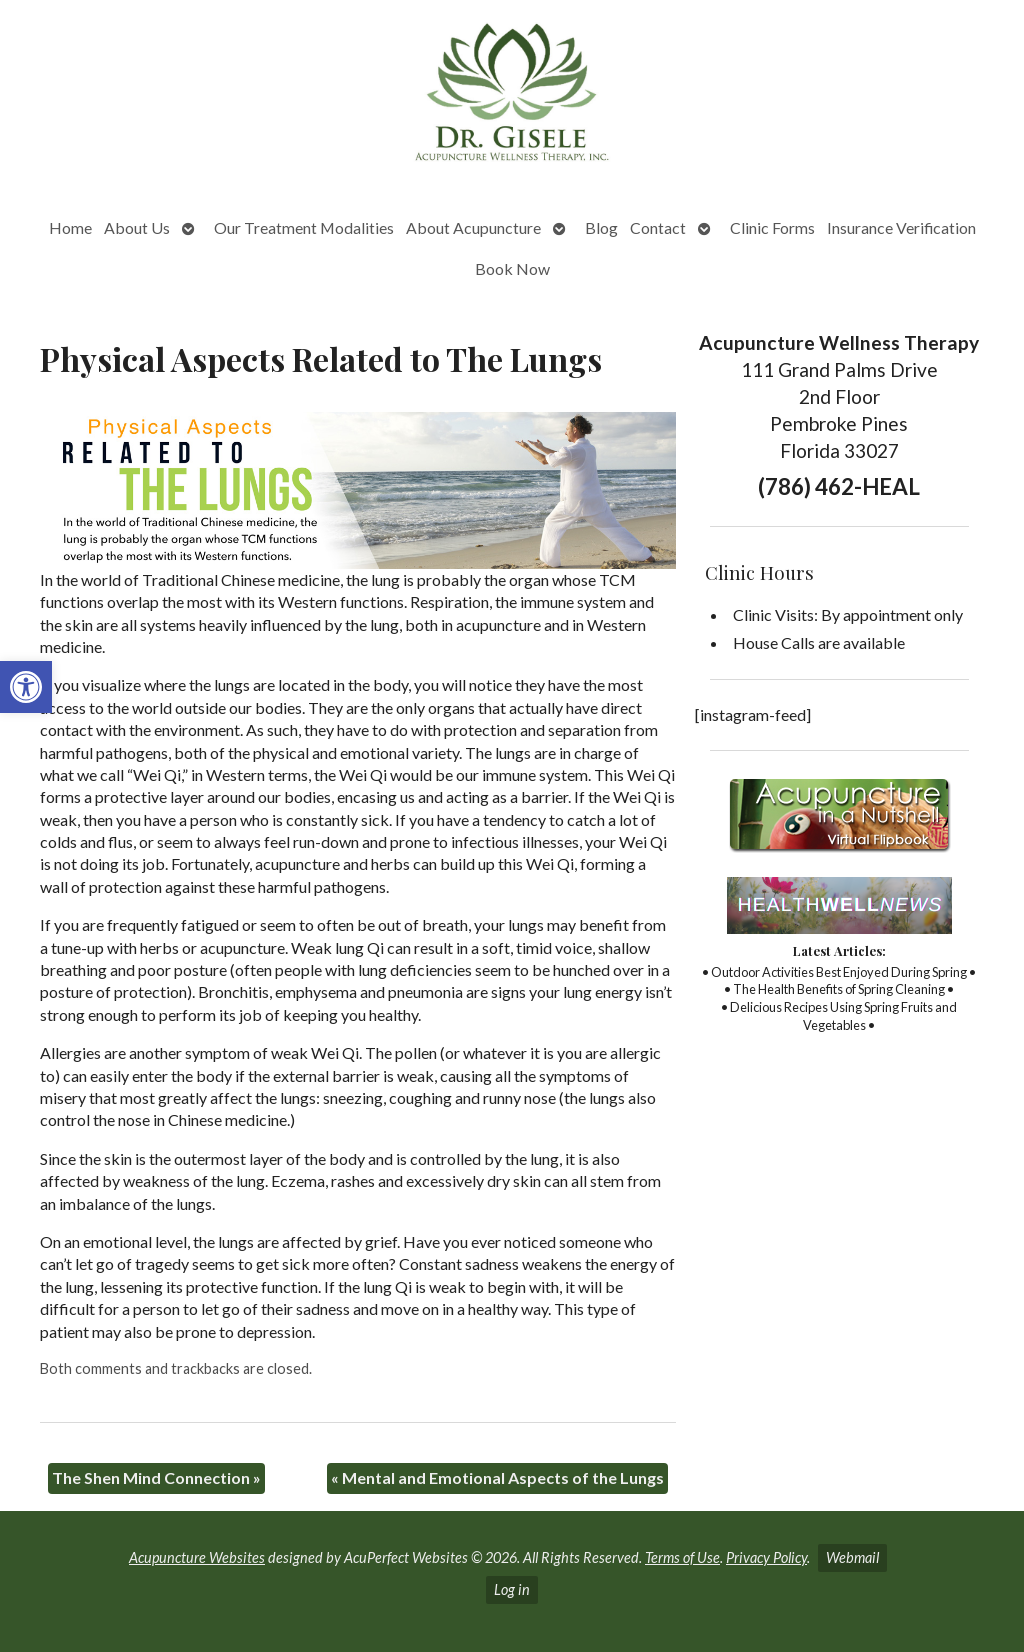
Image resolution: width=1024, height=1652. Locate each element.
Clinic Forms (772, 227)
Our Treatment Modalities (304, 227)
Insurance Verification (901, 227)
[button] (26, 687)
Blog (601, 227)
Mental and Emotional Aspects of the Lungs (497, 1477)
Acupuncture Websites (197, 1557)
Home (70, 227)
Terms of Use (682, 1557)
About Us (137, 227)
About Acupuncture (473, 227)
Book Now (512, 268)
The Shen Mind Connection (156, 1477)
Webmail (852, 1557)
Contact (658, 227)
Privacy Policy (766, 1557)
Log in (512, 1589)
